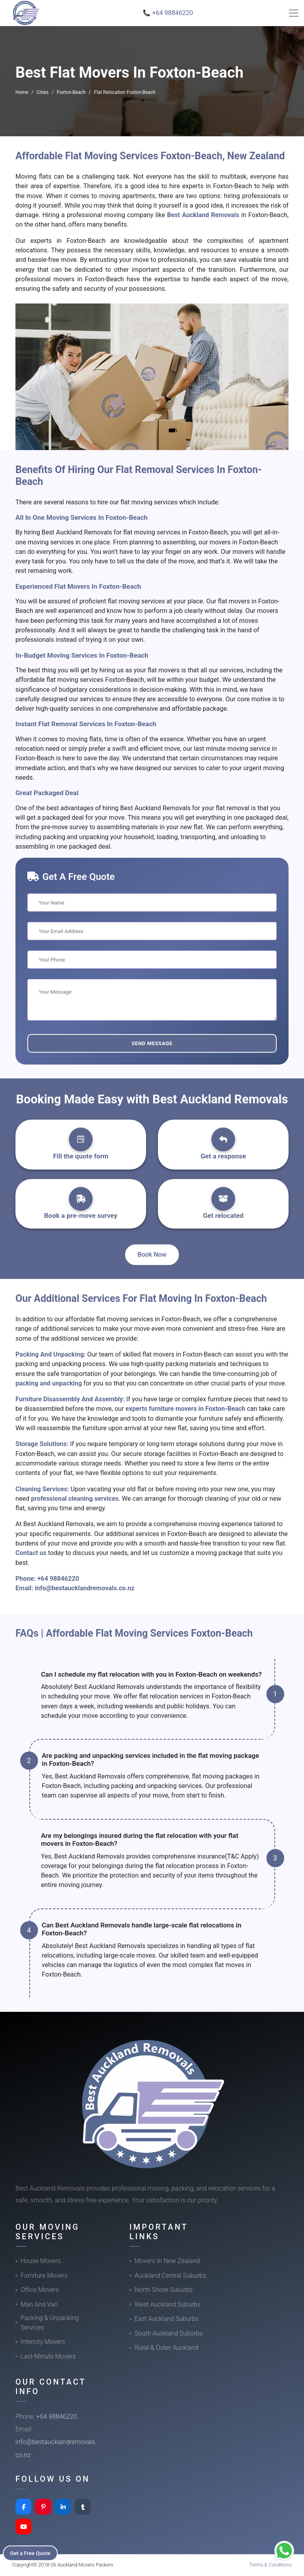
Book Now (152, 1254)
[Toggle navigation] (294, 13)
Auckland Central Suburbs (170, 2275)
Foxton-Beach (71, 92)
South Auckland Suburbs (169, 2333)
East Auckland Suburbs (167, 2318)
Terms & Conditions (270, 2565)
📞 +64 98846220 (168, 13)
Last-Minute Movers (48, 2356)
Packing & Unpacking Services (50, 2322)
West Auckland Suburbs (167, 2304)
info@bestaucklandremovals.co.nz (85, 1588)
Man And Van (39, 2304)
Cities (42, 92)
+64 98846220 (58, 1578)
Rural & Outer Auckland (166, 2347)
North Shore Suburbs (164, 2290)
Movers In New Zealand (167, 2261)
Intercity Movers (43, 2341)
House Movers (41, 2261)
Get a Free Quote (32, 2552)
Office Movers (40, 2290)
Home (21, 92)
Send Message (151, 1043)
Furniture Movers (44, 2275)
